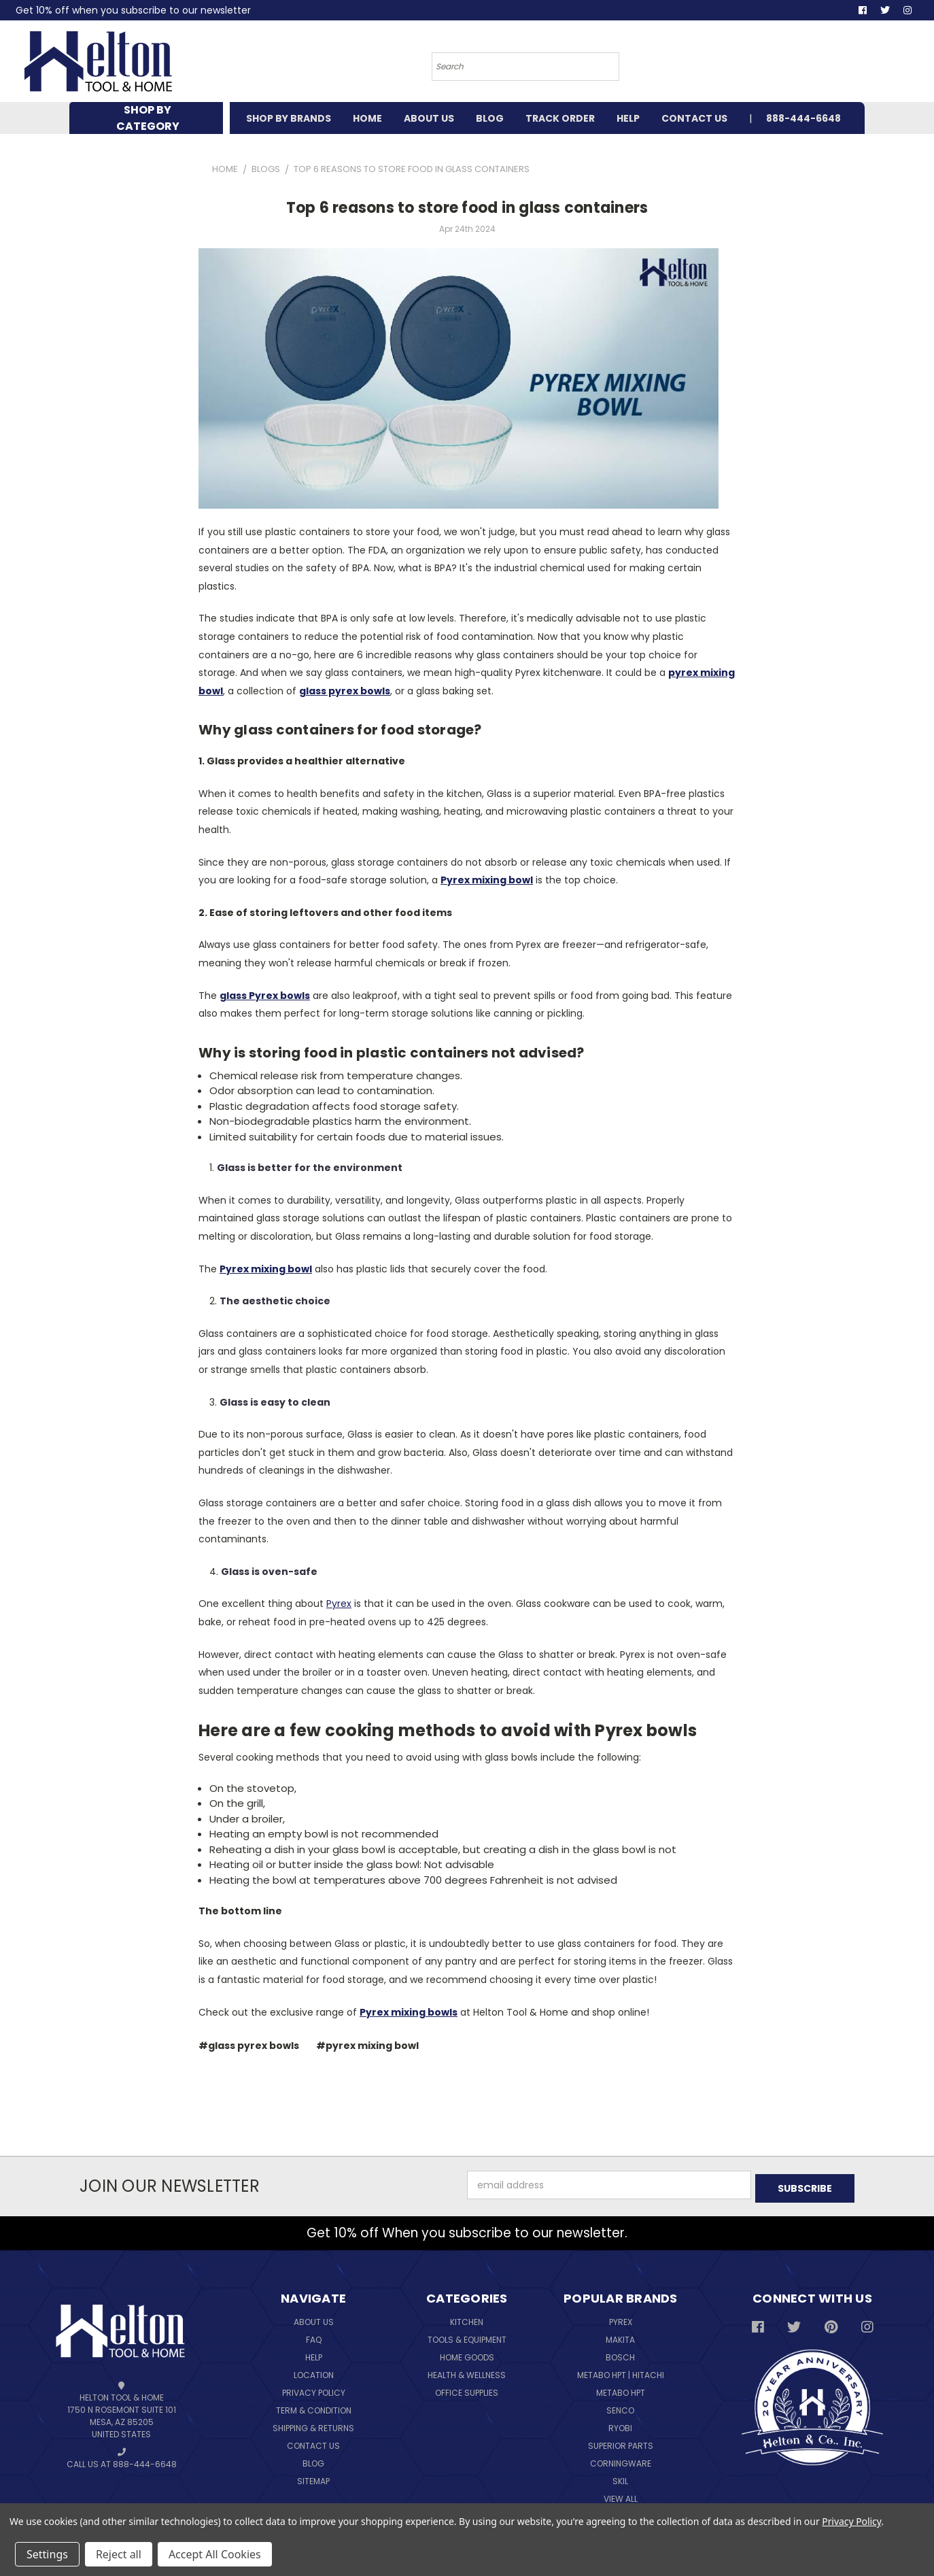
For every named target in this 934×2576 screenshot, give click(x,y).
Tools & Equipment (467, 2336)
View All (621, 2495)
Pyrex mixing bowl (486, 880)
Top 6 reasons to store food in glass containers (467, 207)
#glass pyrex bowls (248, 2045)
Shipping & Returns (313, 2424)
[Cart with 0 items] (823, 64)
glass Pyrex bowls (265, 995)
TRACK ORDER (560, 118)
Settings (47, 2554)
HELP (628, 118)
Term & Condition (313, 2407)
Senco (620, 2407)
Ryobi (620, 2424)
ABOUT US (429, 118)
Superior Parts (620, 2442)
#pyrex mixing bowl (367, 2045)
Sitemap (313, 2478)
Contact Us (313, 2442)
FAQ (314, 2336)
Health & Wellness (467, 2371)
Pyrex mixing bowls (408, 2012)
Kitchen (466, 2318)
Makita (620, 2336)
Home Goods (467, 2354)
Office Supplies (466, 2389)
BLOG (490, 118)
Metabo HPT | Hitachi (620, 2371)
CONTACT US (694, 118)
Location (314, 2371)
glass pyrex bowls (344, 691)
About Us (314, 2318)
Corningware (620, 2460)
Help (313, 2354)
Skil (620, 2478)
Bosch (620, 2354)
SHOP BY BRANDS (288, 118)
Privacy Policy (313, 2389)
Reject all (118, 2554)
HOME (367, 118)
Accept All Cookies (215, 2554)
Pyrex (338, 1603)
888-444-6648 (803, 118)
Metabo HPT (620, 2389)
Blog (313, 2460)
